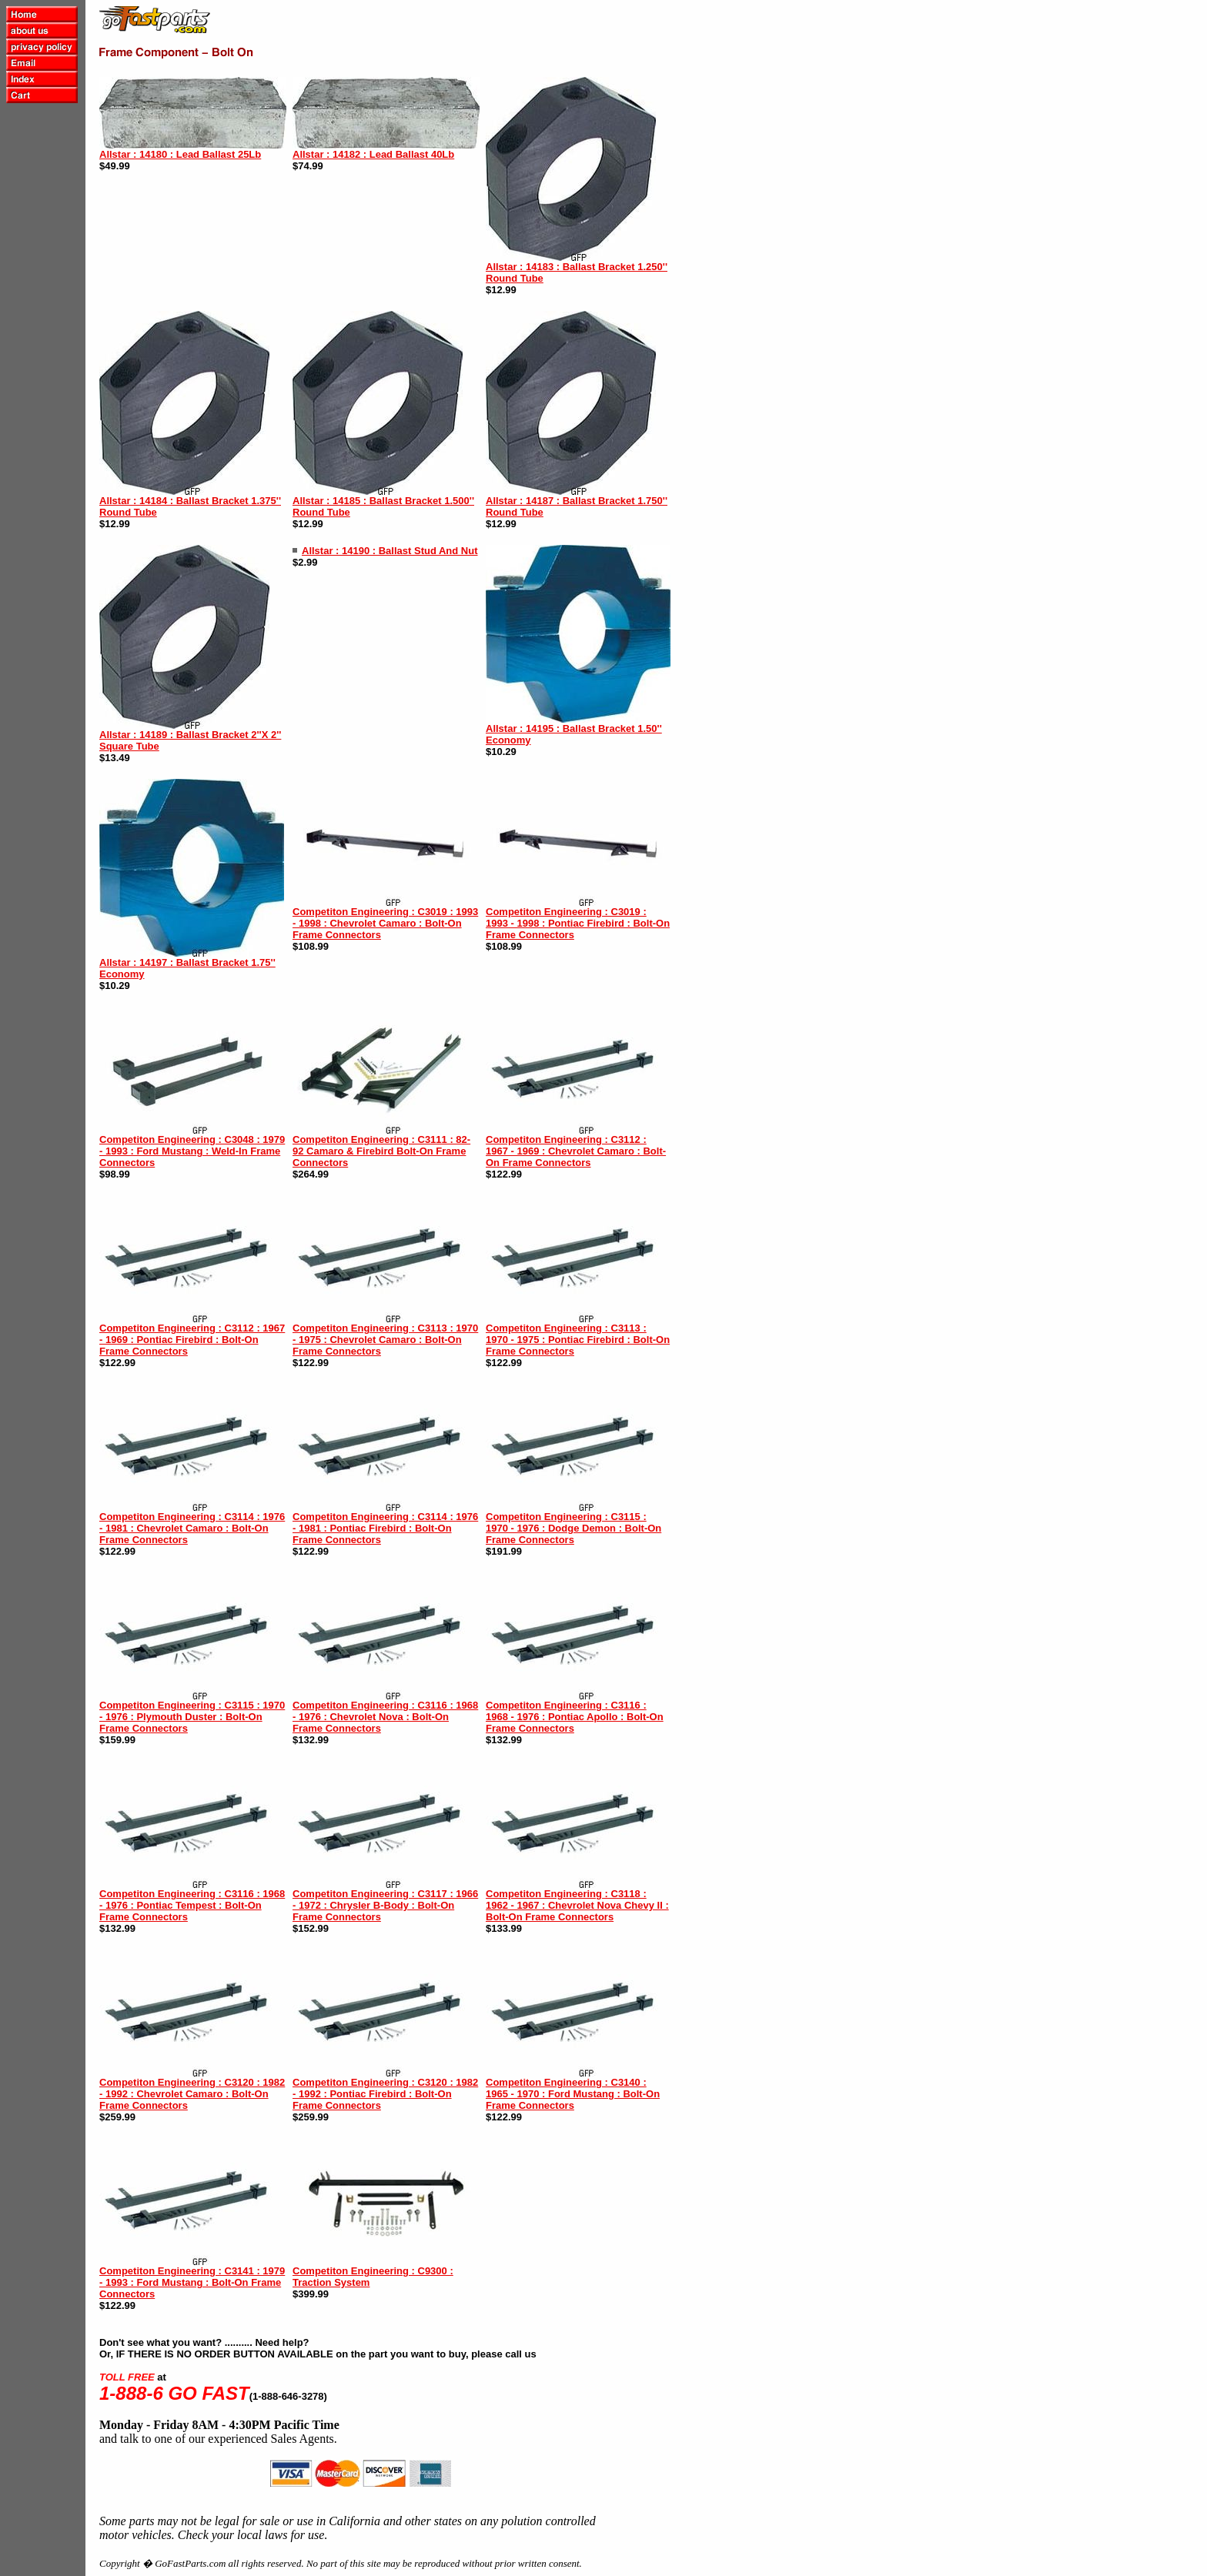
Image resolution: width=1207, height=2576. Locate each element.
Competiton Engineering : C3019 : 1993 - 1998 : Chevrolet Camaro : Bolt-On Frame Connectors (385, 923)
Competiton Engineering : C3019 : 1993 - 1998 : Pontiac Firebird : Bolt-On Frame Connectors (578, 923)
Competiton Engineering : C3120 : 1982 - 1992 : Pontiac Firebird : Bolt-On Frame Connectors (385, 2094)
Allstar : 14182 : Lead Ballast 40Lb (373, 154)
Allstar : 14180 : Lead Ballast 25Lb (180, 154)
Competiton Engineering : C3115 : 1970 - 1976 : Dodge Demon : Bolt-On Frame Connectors (573, 1528)
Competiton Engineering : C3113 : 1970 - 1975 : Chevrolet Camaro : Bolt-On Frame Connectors (385, 1339)
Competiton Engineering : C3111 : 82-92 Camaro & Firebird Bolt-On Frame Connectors (381, 1151)
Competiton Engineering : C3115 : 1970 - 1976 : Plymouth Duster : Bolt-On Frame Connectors (192, 1716)
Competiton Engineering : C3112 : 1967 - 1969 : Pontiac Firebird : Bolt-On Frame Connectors (192, 1339)
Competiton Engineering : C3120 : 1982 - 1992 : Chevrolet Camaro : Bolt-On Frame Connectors (192, 2094)
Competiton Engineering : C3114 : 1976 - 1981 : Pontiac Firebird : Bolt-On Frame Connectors (385, 1528)
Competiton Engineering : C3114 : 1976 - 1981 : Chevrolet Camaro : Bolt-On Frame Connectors (192, 1528)
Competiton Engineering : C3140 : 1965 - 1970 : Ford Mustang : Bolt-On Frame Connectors (573, 2094)
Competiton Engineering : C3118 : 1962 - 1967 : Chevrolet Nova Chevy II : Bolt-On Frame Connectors (577, 1905)
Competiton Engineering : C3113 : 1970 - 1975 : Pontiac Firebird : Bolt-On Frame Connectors (578, 1339)
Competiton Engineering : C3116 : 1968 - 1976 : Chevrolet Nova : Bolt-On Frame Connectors (385, 1716)
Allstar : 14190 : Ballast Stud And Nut (390, 550)
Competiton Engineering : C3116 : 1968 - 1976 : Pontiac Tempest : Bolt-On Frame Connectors (192, 1905)
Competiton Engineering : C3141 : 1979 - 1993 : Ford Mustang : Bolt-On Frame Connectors (192, 2282)
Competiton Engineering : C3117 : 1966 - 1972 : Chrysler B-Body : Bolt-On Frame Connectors (385, 1905)
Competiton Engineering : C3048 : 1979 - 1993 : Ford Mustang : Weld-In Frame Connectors (192, 1151)
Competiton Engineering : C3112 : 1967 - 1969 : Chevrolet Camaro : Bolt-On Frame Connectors (576, 1151)
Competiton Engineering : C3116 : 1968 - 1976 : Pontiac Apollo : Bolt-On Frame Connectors (575, 1716)
